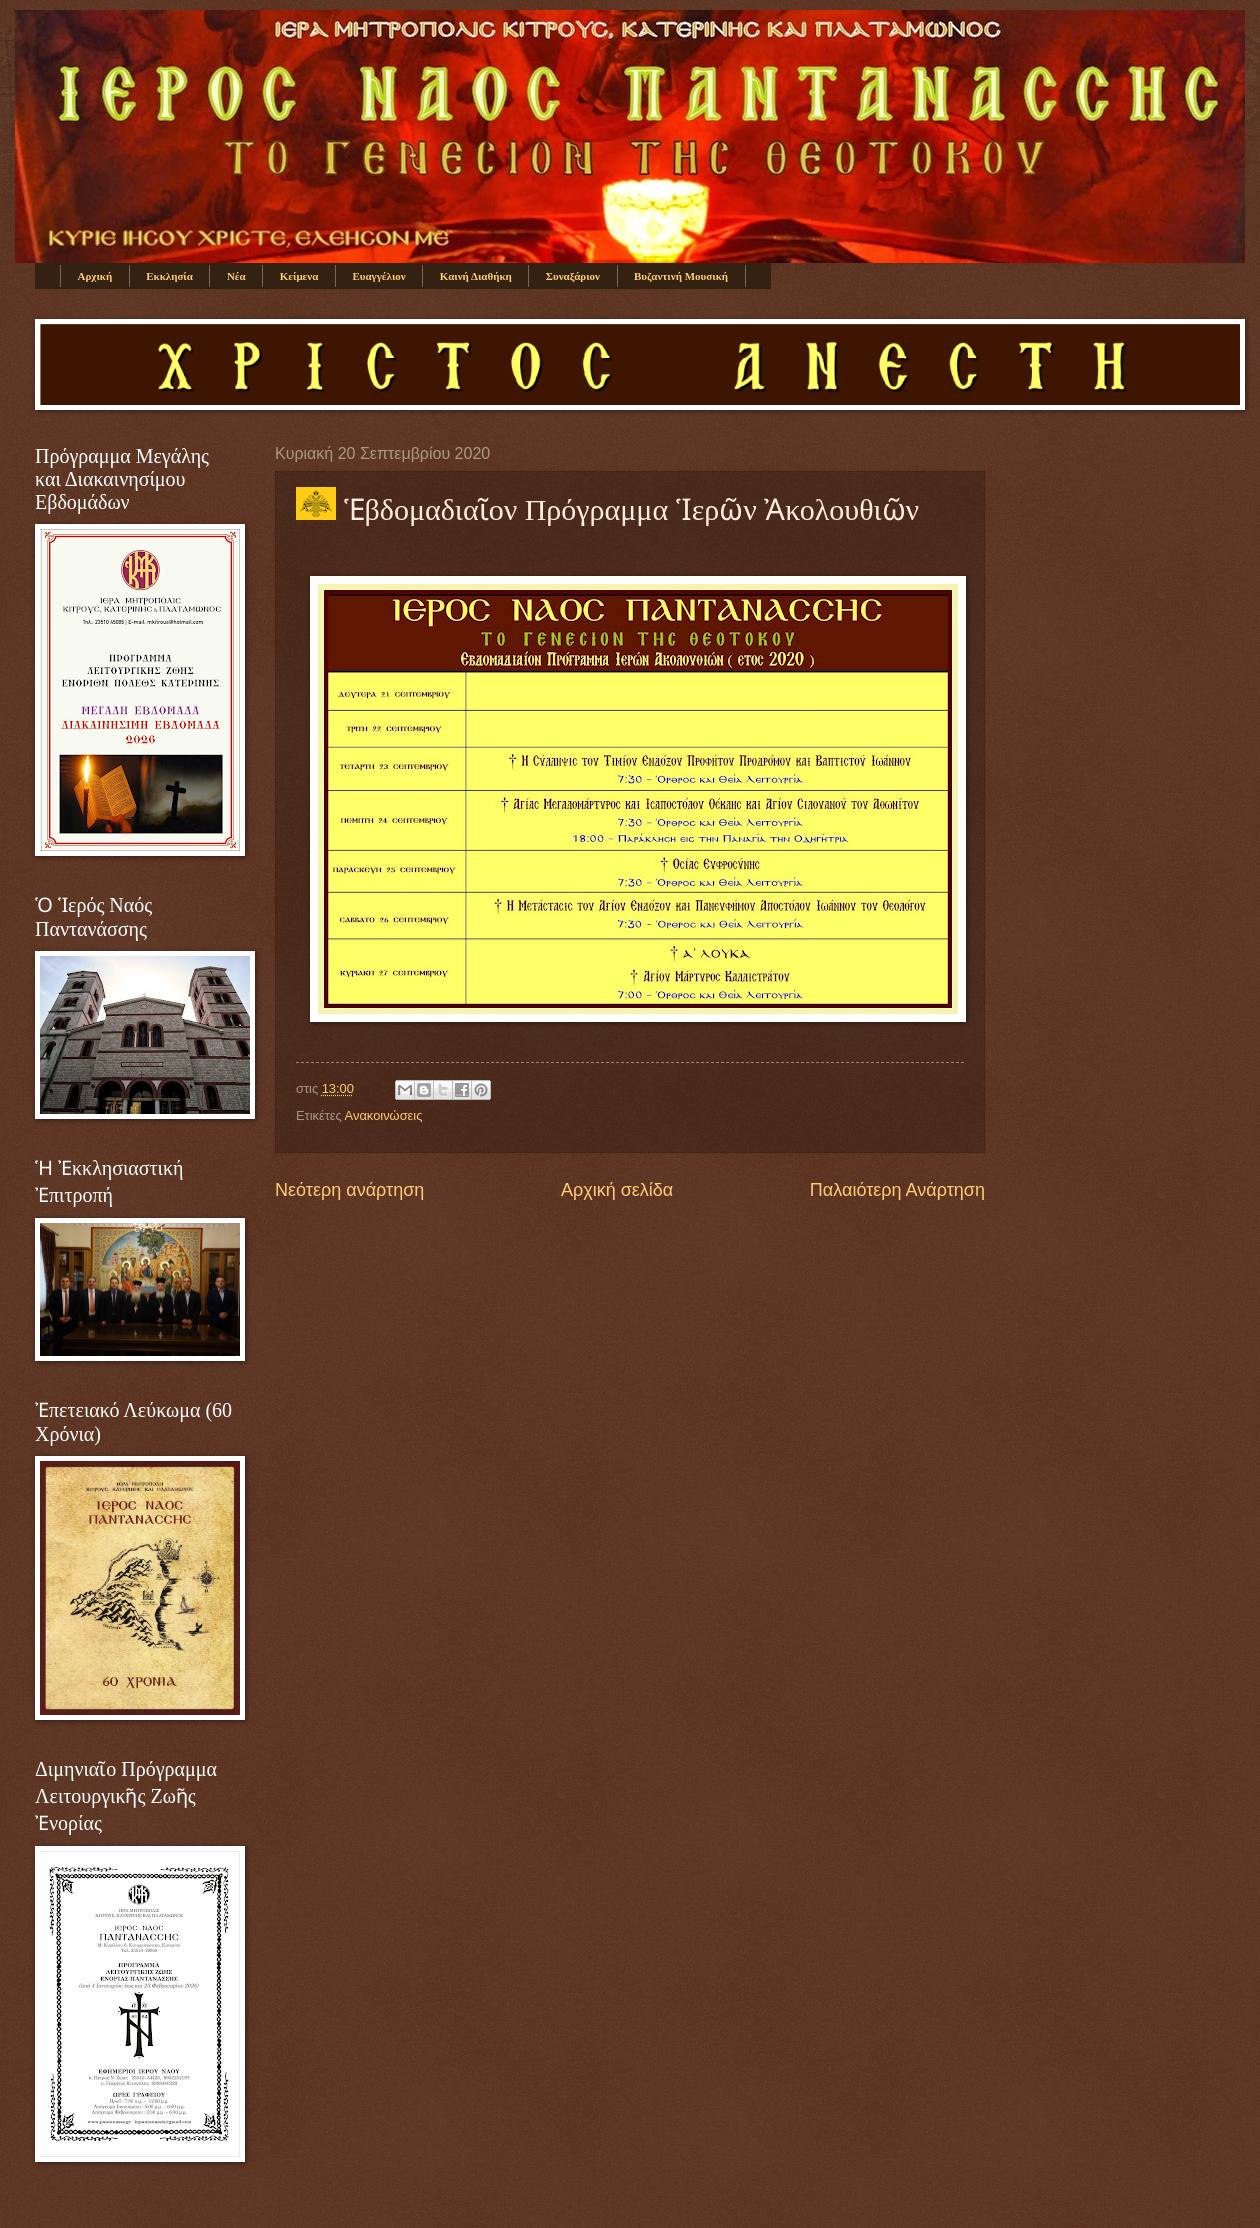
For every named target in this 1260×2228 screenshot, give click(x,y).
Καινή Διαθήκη (476, 276)
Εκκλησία (169, 276)
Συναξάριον (573, 276)
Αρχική (95, 276)
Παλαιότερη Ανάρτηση (897, 1190)
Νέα (236, 276)
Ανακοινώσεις (384, 1115)
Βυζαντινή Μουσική (681, 276)
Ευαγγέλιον (378, 276)
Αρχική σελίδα (617, 1190)
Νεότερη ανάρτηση (349, 1190)
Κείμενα (299, 276)
